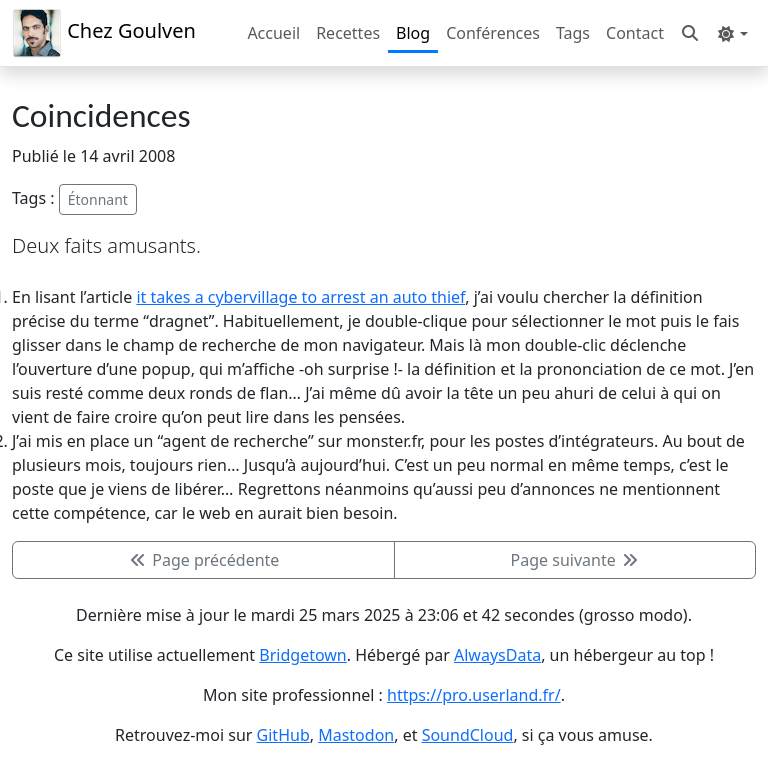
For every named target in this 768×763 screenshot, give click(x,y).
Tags (573, 33)
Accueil (273, 33)
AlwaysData (497, 655)
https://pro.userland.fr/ (474, 695)
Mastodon (356, 735)
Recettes (348, 33)
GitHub (283, 735)
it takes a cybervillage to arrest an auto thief (300, 297)
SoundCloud (468, 735)
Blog (413, 33)
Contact (635, 33)
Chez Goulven (104, 33)
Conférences (493, 33)
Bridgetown (302, 655)
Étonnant (98, 199)
